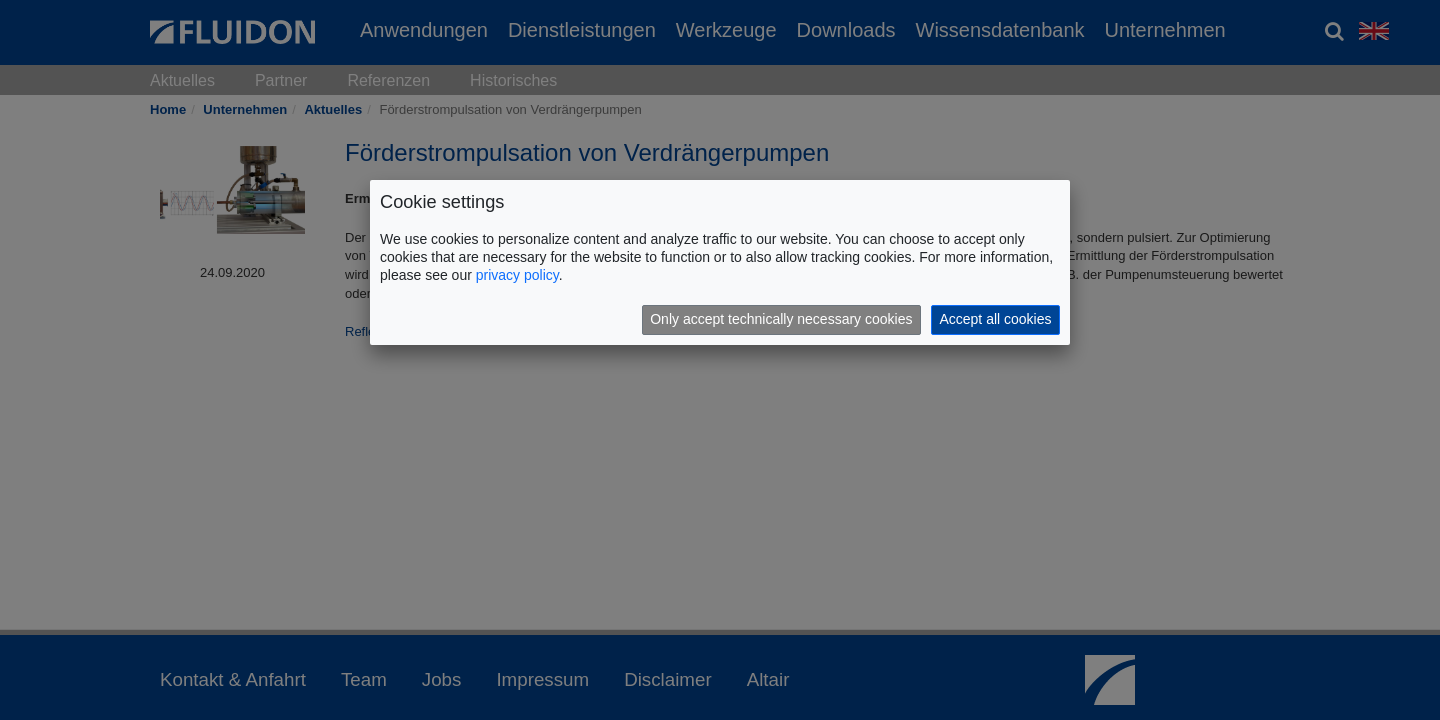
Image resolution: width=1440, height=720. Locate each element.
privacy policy (517, 275)
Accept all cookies (995, 319)
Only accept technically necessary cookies (781, 319)
